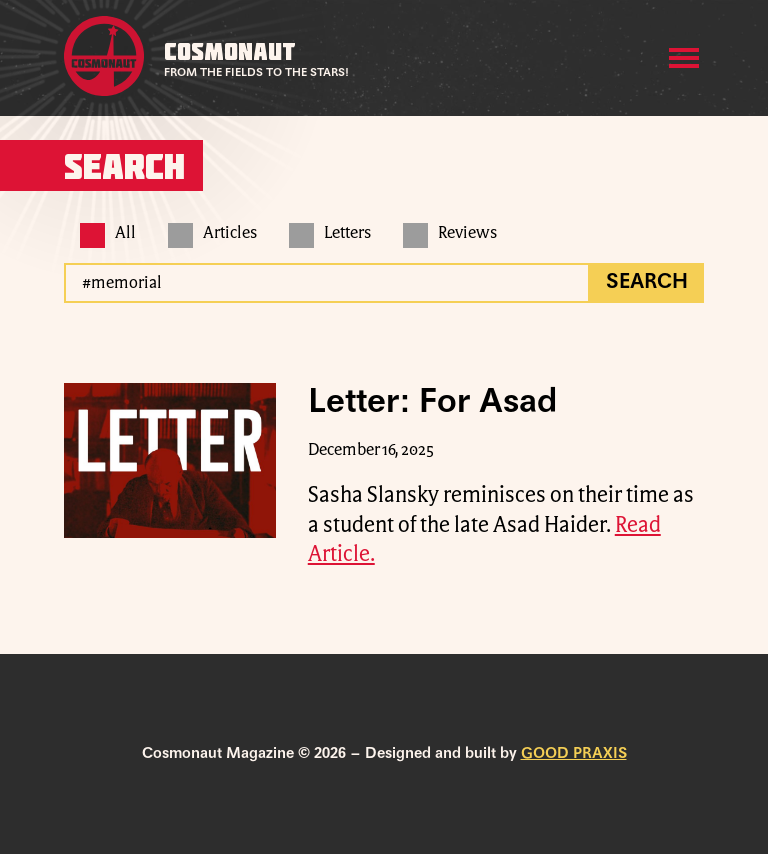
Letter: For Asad (432, 403)
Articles (212, 233)
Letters (330, 233)
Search (647, 283)
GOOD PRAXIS (574, 754)
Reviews (450, 233)
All (108, 233)
